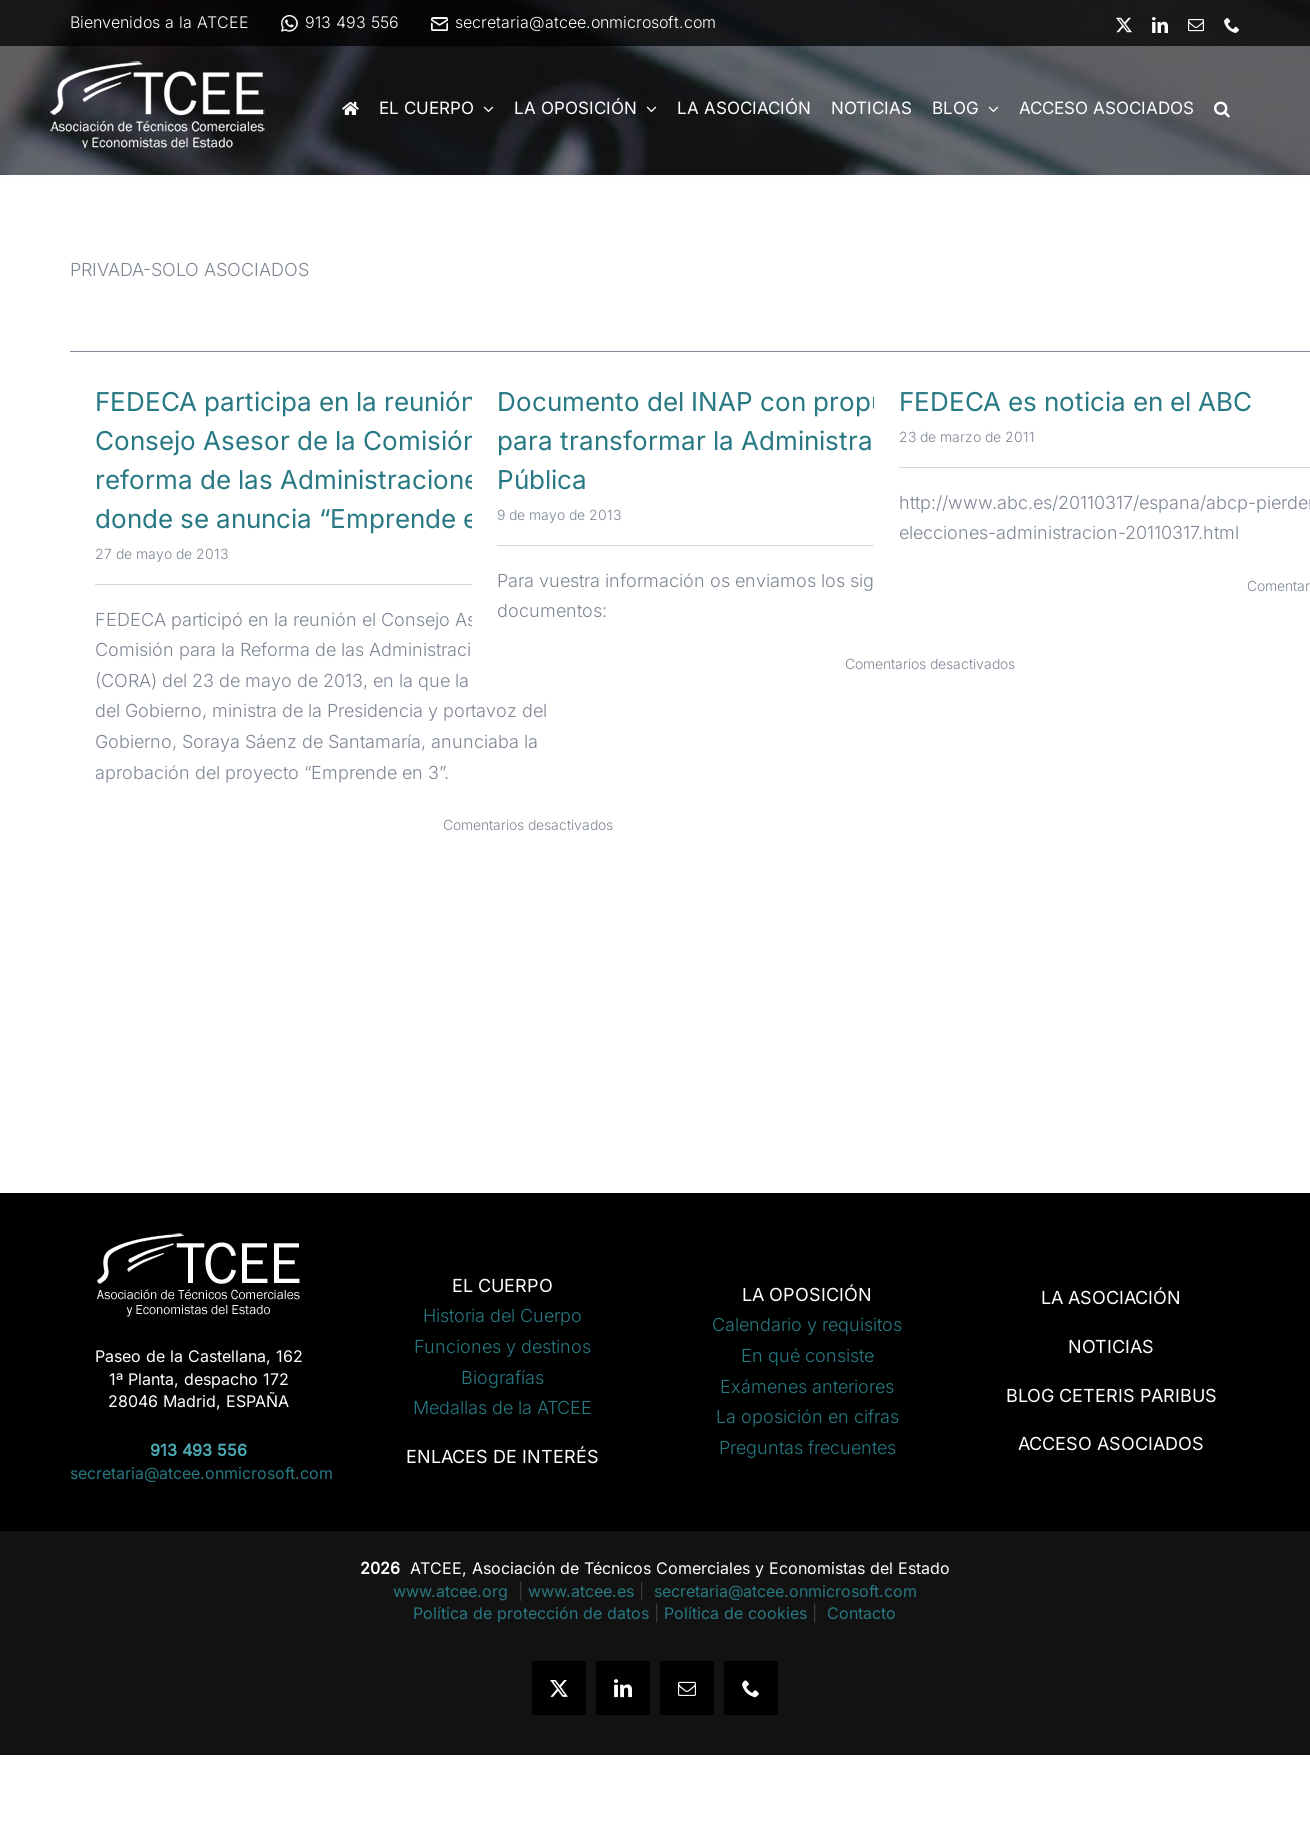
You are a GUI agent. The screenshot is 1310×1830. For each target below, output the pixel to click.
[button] (1222, 108)
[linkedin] (623, 1688)
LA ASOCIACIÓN (1111, 1297)
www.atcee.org (453, 1591)
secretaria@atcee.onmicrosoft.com (572, 22)
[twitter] (559, 1688)
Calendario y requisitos (807, 1324)
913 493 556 (339, 22)
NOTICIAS (1111, 1346)
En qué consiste (807, 1355)
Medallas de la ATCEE (502, 1407)
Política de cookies (735, 1613)
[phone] (751, 1688)
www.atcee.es (581, 1591)
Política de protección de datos (531, 1613)
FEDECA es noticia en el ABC (1075, 401)
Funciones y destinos (502, 1346)
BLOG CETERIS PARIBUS (1111, 1395)
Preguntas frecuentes (807, 1447)
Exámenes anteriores (807, 1386)
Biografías (502, 1377)
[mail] (687, 1688)
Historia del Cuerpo (502, 1315)
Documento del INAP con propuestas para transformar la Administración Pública (725, 440)
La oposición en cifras (807, 1416)
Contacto (861, 1613)
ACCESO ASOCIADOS (1111, 1443)
